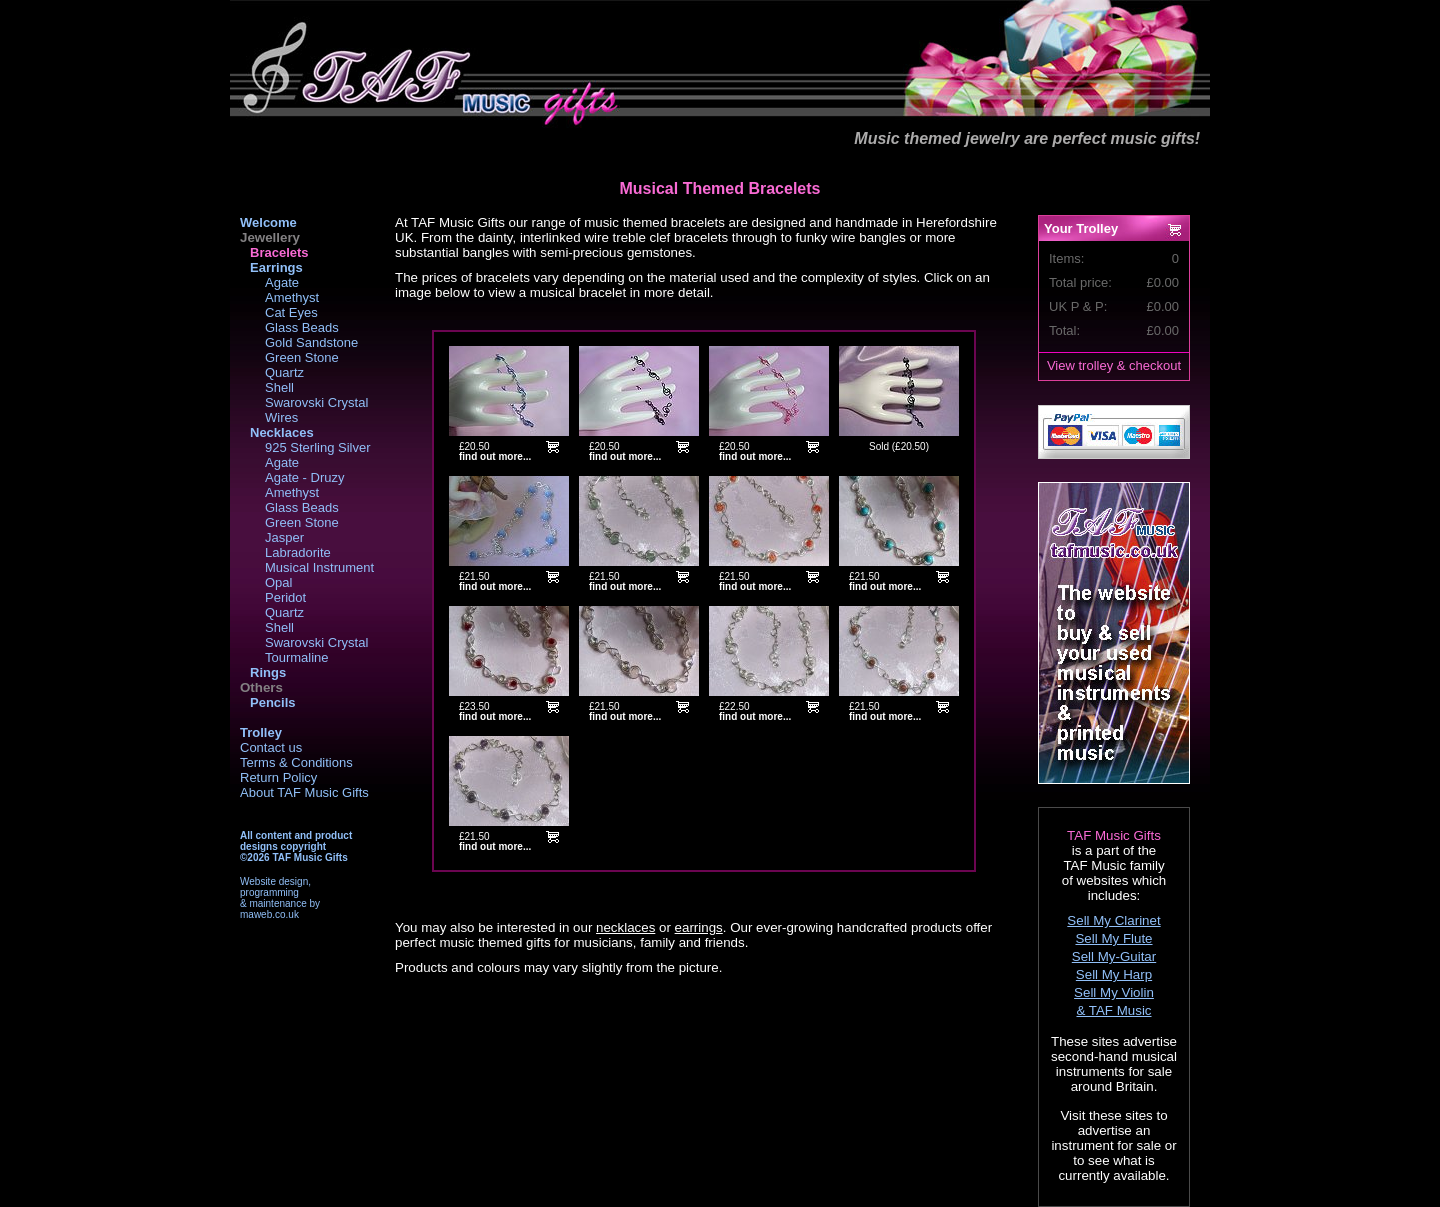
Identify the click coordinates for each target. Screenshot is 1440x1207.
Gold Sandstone (311, 342)
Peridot (285, 597)
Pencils (273, 702)
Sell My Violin (1114, 992)
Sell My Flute (1113, 938)
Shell (279, 387)
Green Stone (302, 357)
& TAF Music (1113, 1010)
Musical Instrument (319, 567)
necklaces (625, 927)
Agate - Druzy (304, 477)
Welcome (268, 222)
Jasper (284, 537)
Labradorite (298, 552)
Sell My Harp (1114, 974)
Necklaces (282, 432)
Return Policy (278, 777)
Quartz (284, 372)
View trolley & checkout (1114, 365)
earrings (699, 927)
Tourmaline (297, 657)
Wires (281, 417)
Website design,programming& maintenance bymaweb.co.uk (280, 898)
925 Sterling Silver (318, 447)
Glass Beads (302, 327)
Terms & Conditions (296, 762)
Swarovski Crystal (316, 402)
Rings (268, 672)
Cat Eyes (291, 312)
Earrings (276, 267)
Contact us (271, 747)
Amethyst (292, 297)
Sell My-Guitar (1114, 956)
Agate (282, 282)
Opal (278, 582)
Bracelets (279, 252)
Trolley (261, 732)
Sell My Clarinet (1113, 920)
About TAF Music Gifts (304, 792)
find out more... (495, 456)
